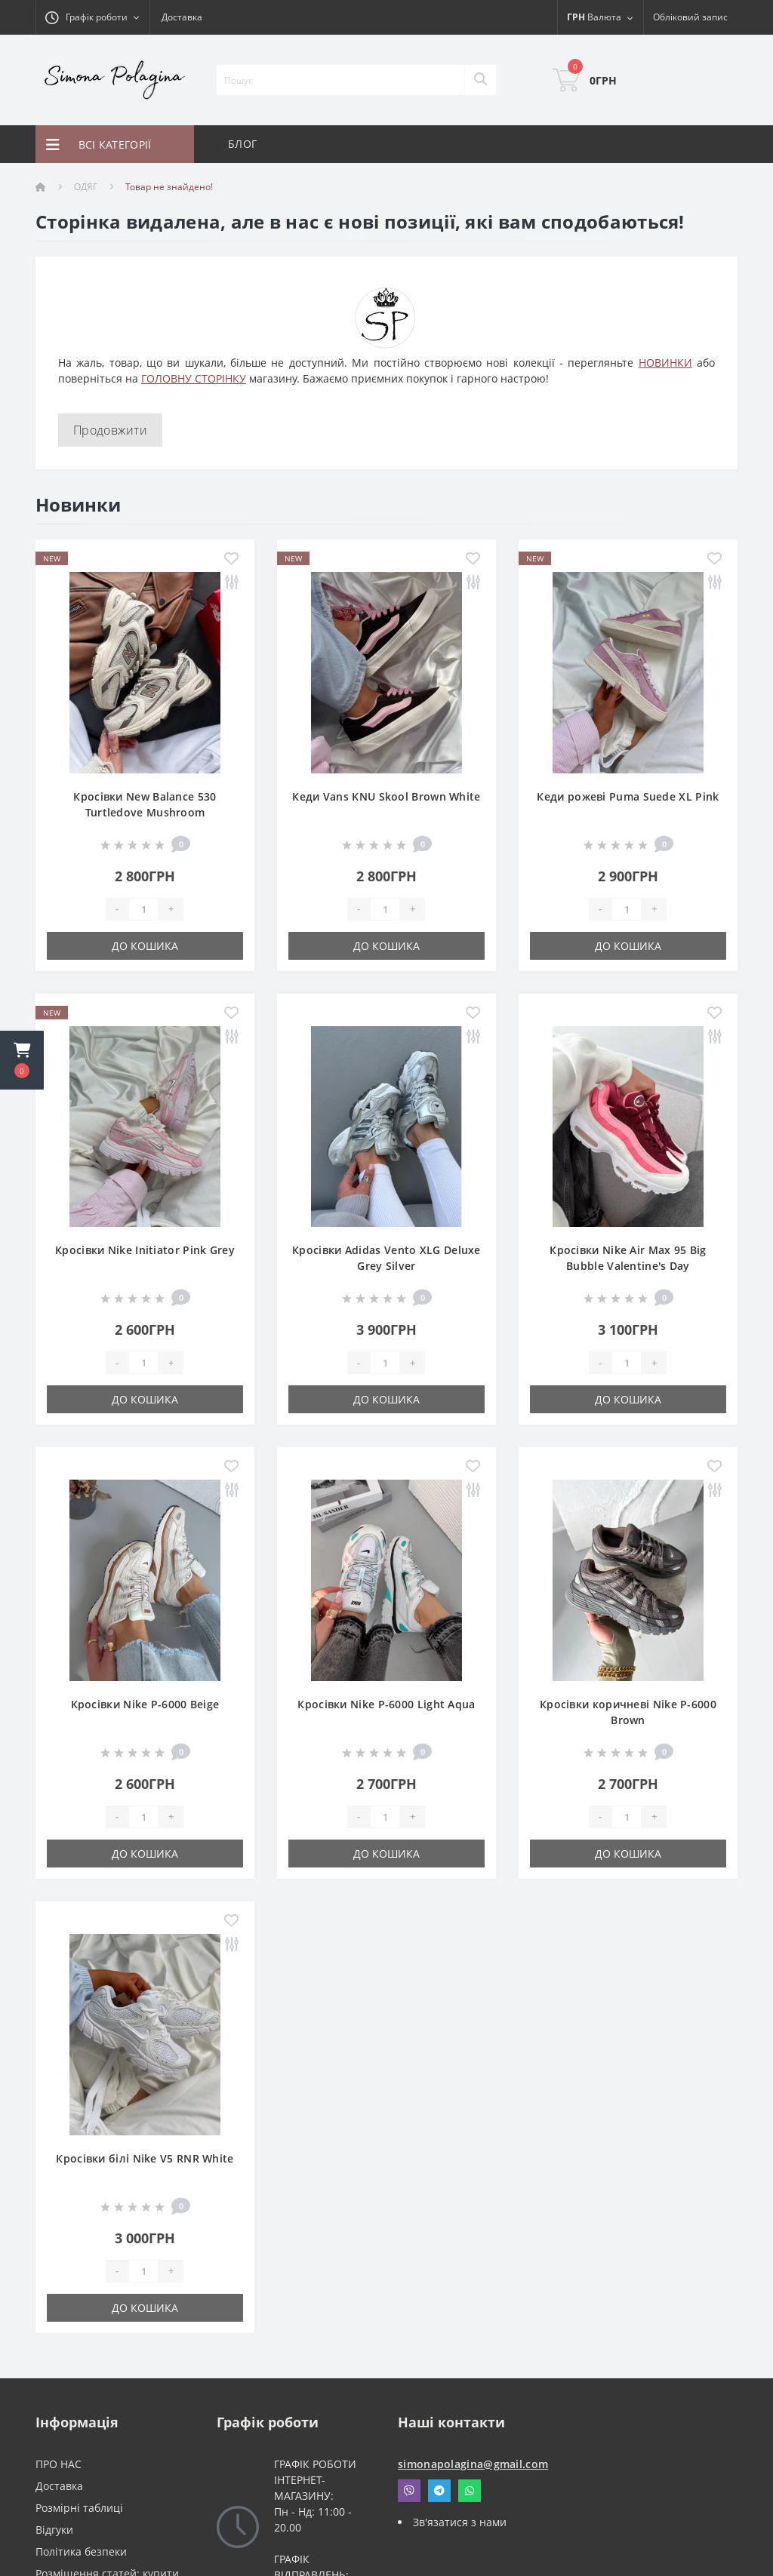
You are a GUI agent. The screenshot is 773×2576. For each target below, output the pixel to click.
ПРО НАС (58, 2464)
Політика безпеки (81, 2551)
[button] (22, 1060)
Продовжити (110, 430)
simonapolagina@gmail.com (473, 2464)
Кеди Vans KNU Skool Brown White (386, 796)
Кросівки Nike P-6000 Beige (145, 1704)
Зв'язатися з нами (460, 2522)
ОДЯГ (85, 186)
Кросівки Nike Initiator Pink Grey (145, 1250)
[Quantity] (143, 909)
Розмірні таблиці (79, 2508)
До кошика (145, 946)
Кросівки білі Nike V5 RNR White (144, 2158)
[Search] (480, 80)
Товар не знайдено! (169, 186)
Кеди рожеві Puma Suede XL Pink (628, 796)
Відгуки (54, 2529)
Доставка (182, 17)
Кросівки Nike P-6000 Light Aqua (386, 1704)
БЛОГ (242, 144)
